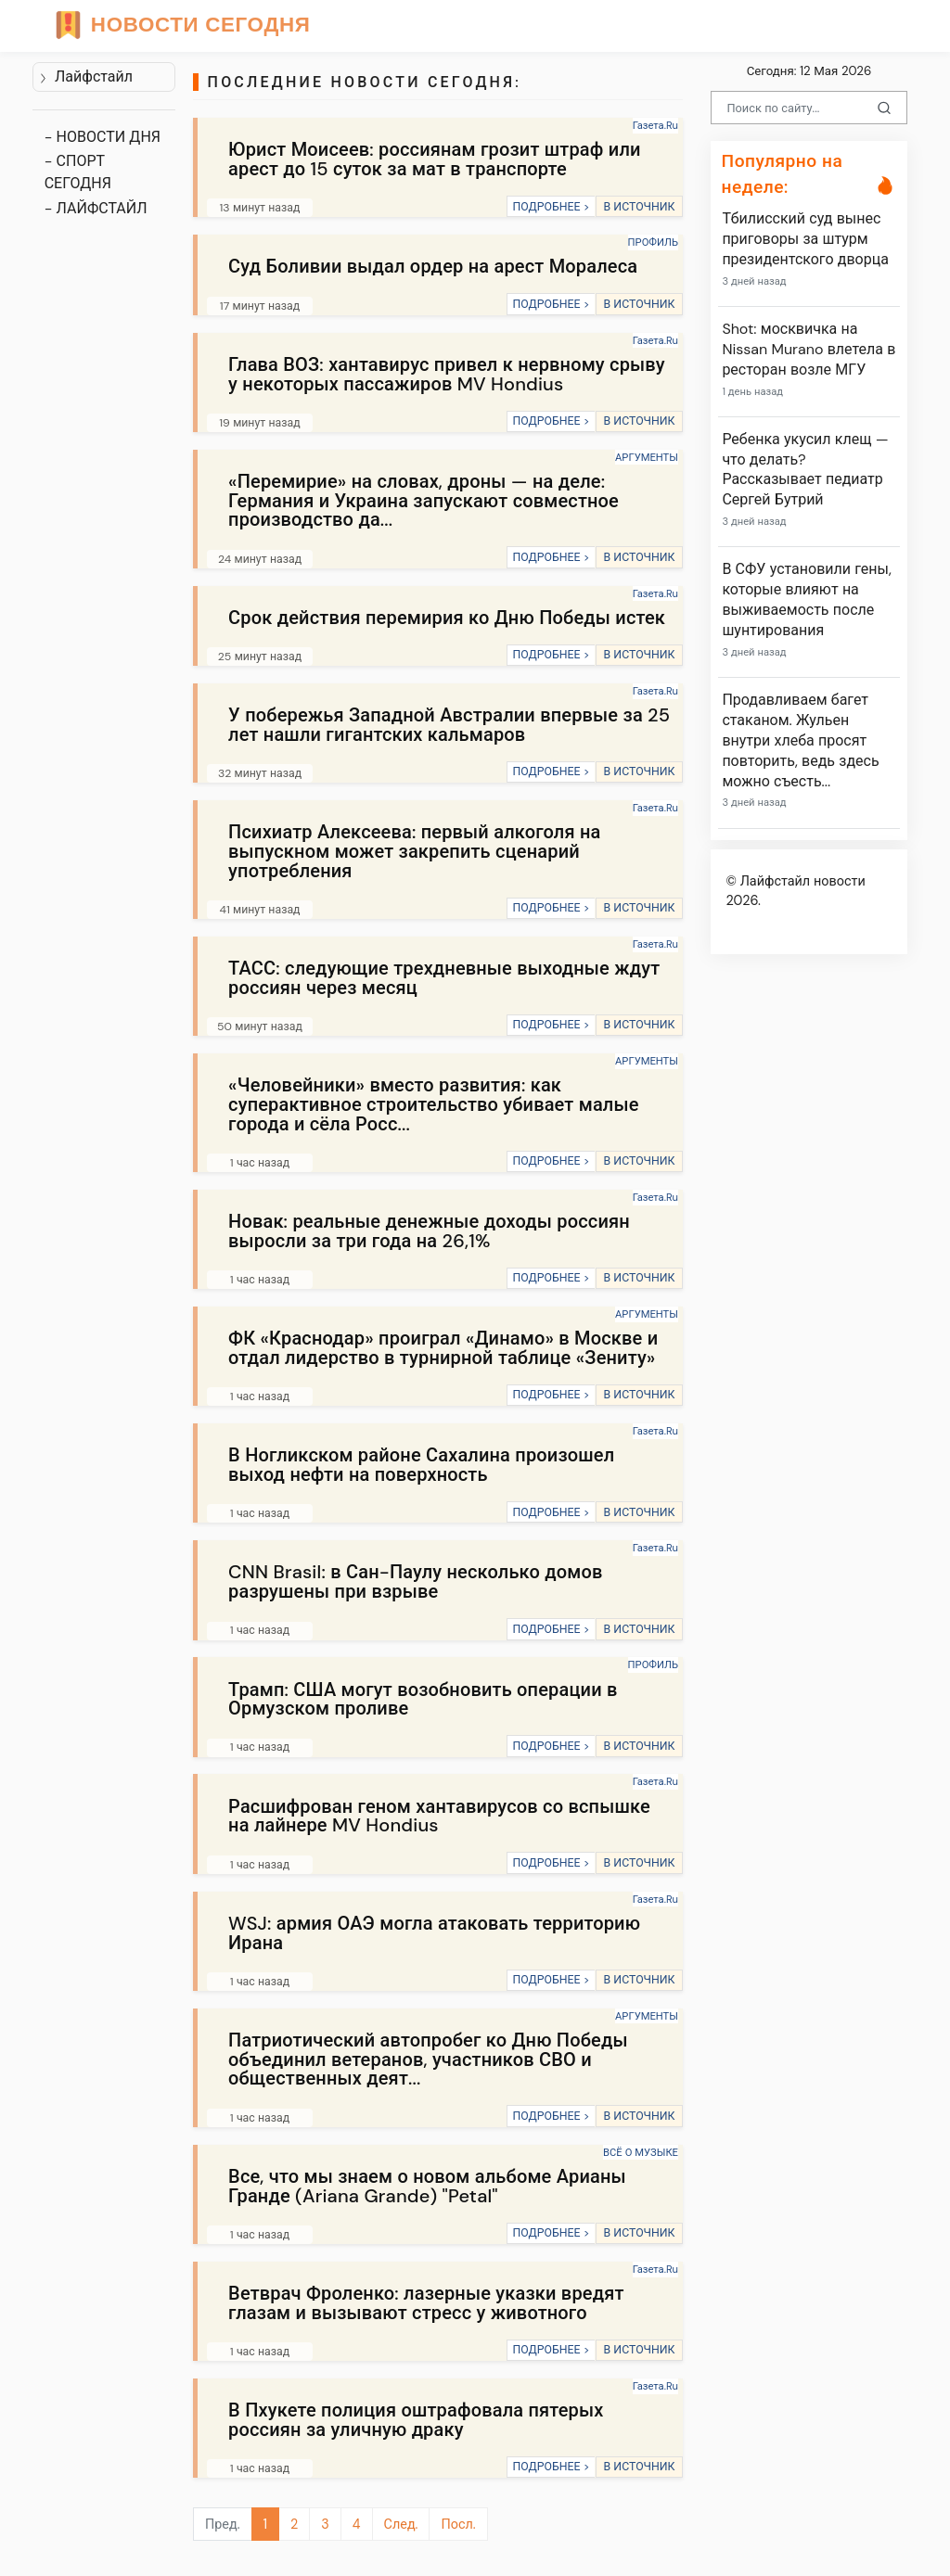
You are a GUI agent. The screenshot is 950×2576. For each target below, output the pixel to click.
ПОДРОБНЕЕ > (550, 206)
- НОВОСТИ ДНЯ (102, 137)
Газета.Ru (655, 125)
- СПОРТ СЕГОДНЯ (78, 172)
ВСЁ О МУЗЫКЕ (640, 2152)
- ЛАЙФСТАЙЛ (96, 208)
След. (401, 2524)
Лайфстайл (86, 76)
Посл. (458, 2524)
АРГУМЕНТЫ (646, 457)
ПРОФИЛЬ (653, 242)
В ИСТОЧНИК (638, 206)
